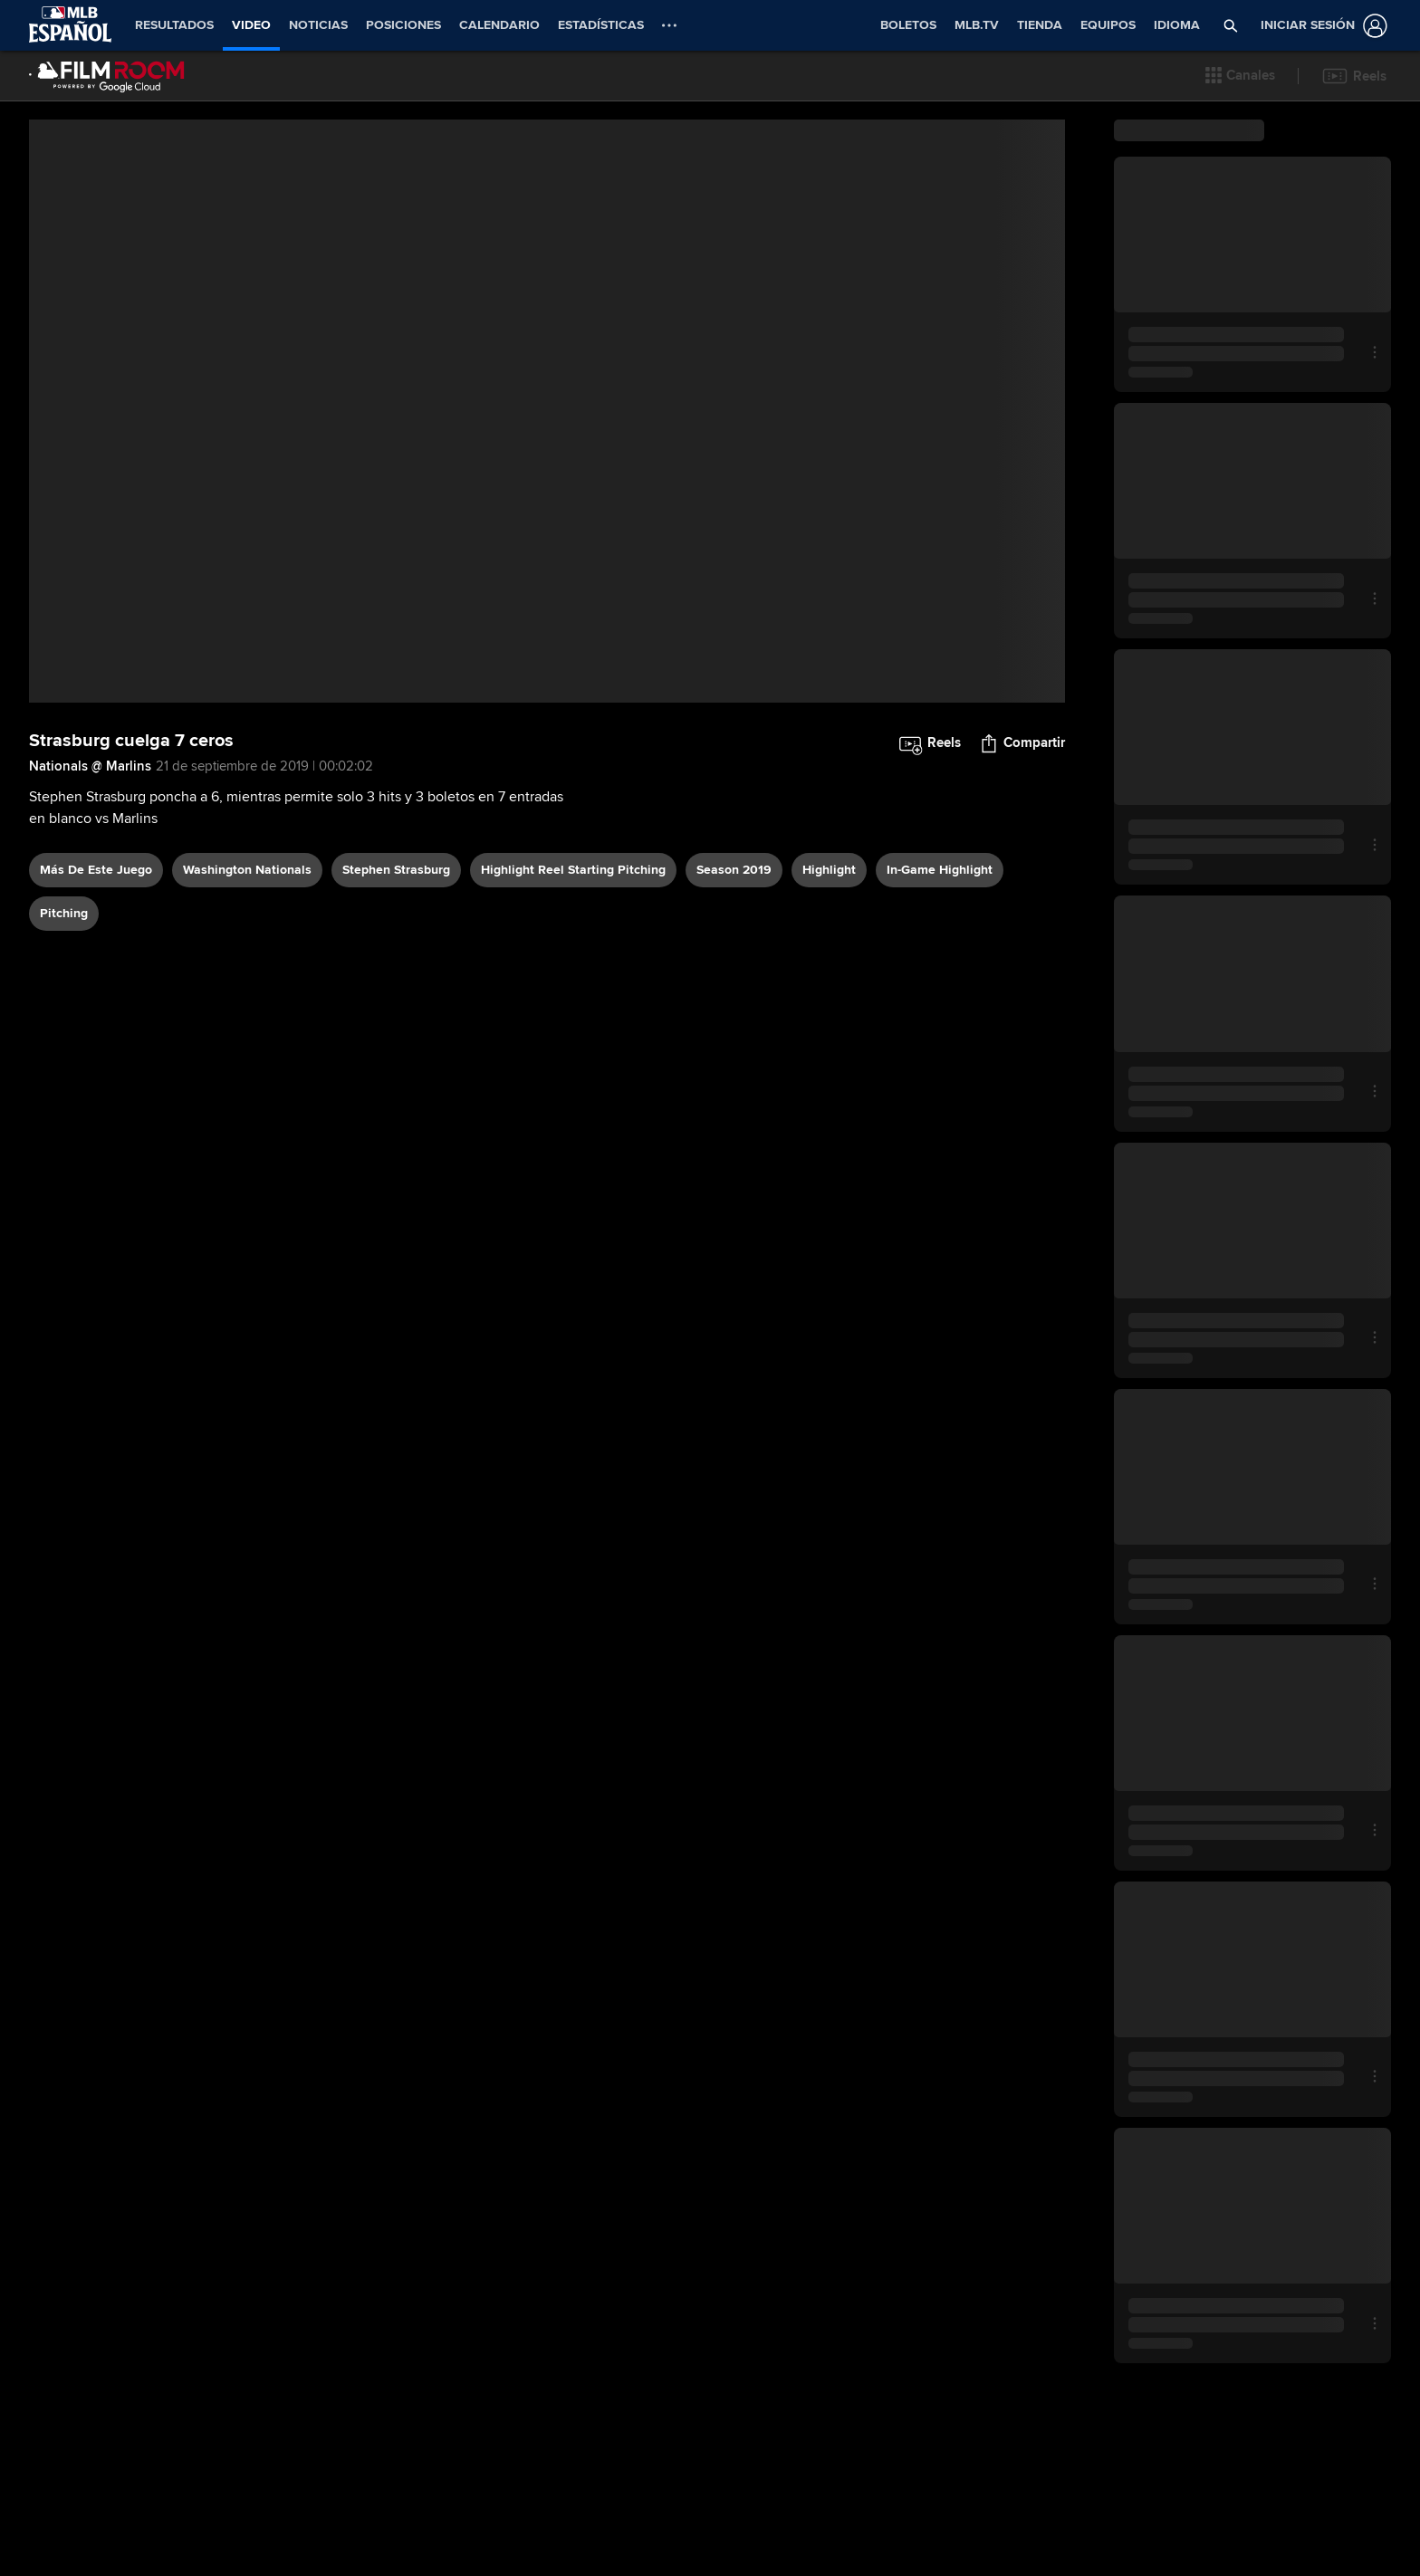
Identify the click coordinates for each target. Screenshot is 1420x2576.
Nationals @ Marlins (90, 766)
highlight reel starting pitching (573, 869)
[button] (1240, 76)
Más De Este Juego (96, 869)
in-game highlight (940, 869)
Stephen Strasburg (396, 869)
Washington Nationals (247, 869)
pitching (64, 913)
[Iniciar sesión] (1320, 26)
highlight (829, 869)
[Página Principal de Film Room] (107, 76)
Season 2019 (734, 869)
